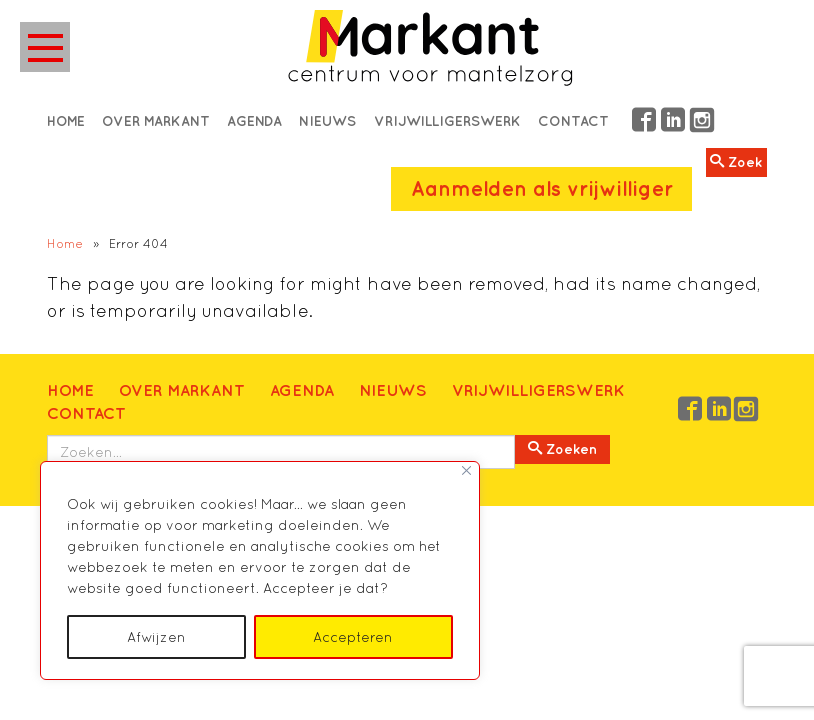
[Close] (466, 470)
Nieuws (327, 121)
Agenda (254, 121)
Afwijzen (156, 637)
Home (66, 121)
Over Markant (156, 121)
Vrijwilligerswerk (447, 121)
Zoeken (562, 449)
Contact (573, 121)
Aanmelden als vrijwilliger (542, 188)
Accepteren (353, 637)
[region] (260, 570)
